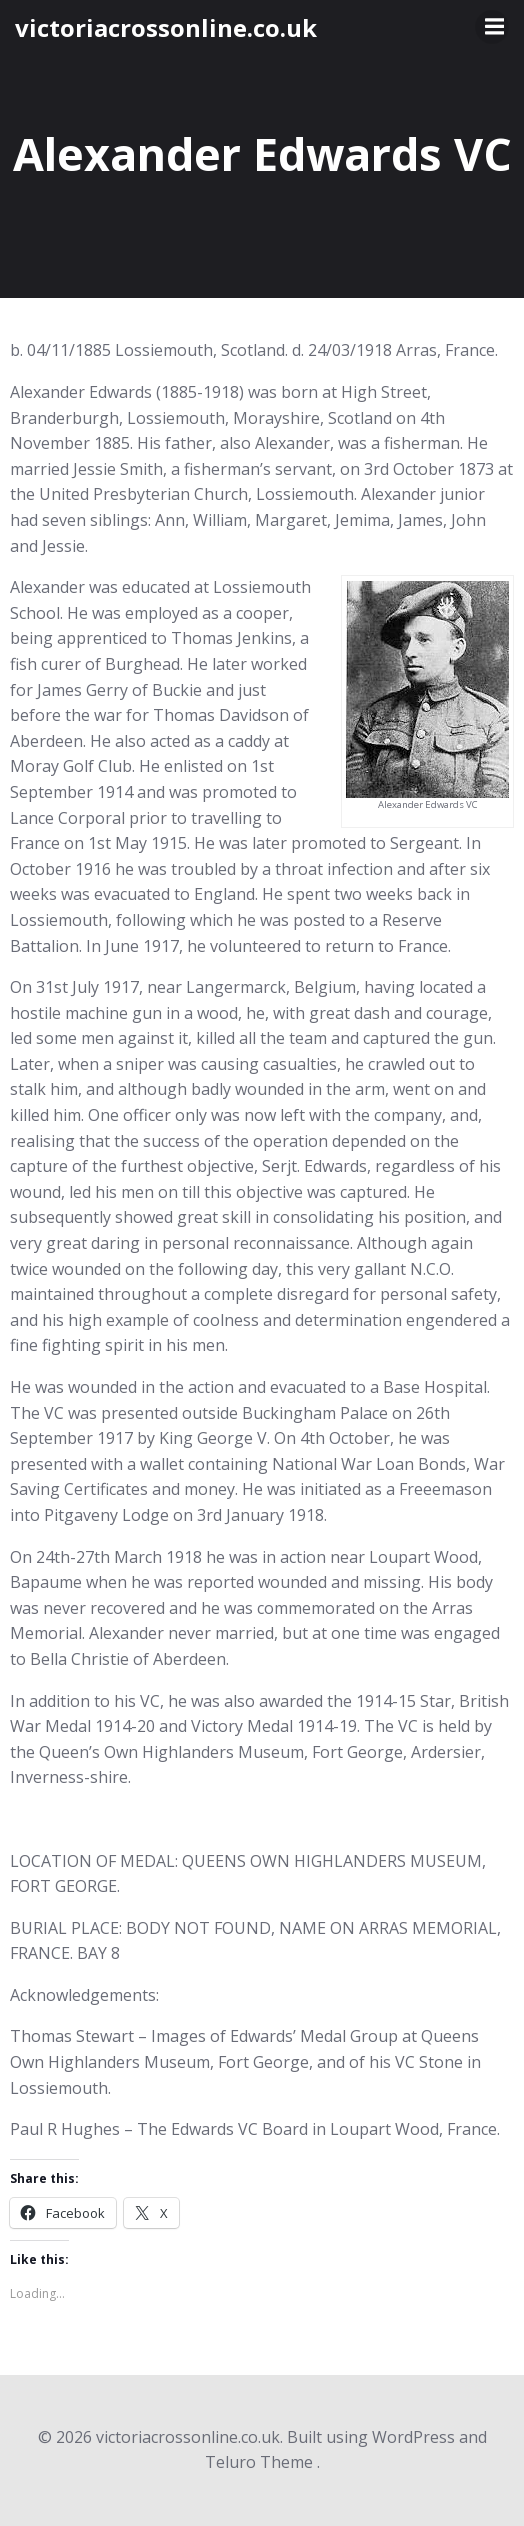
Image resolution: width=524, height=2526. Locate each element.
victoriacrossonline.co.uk (166, 27)
